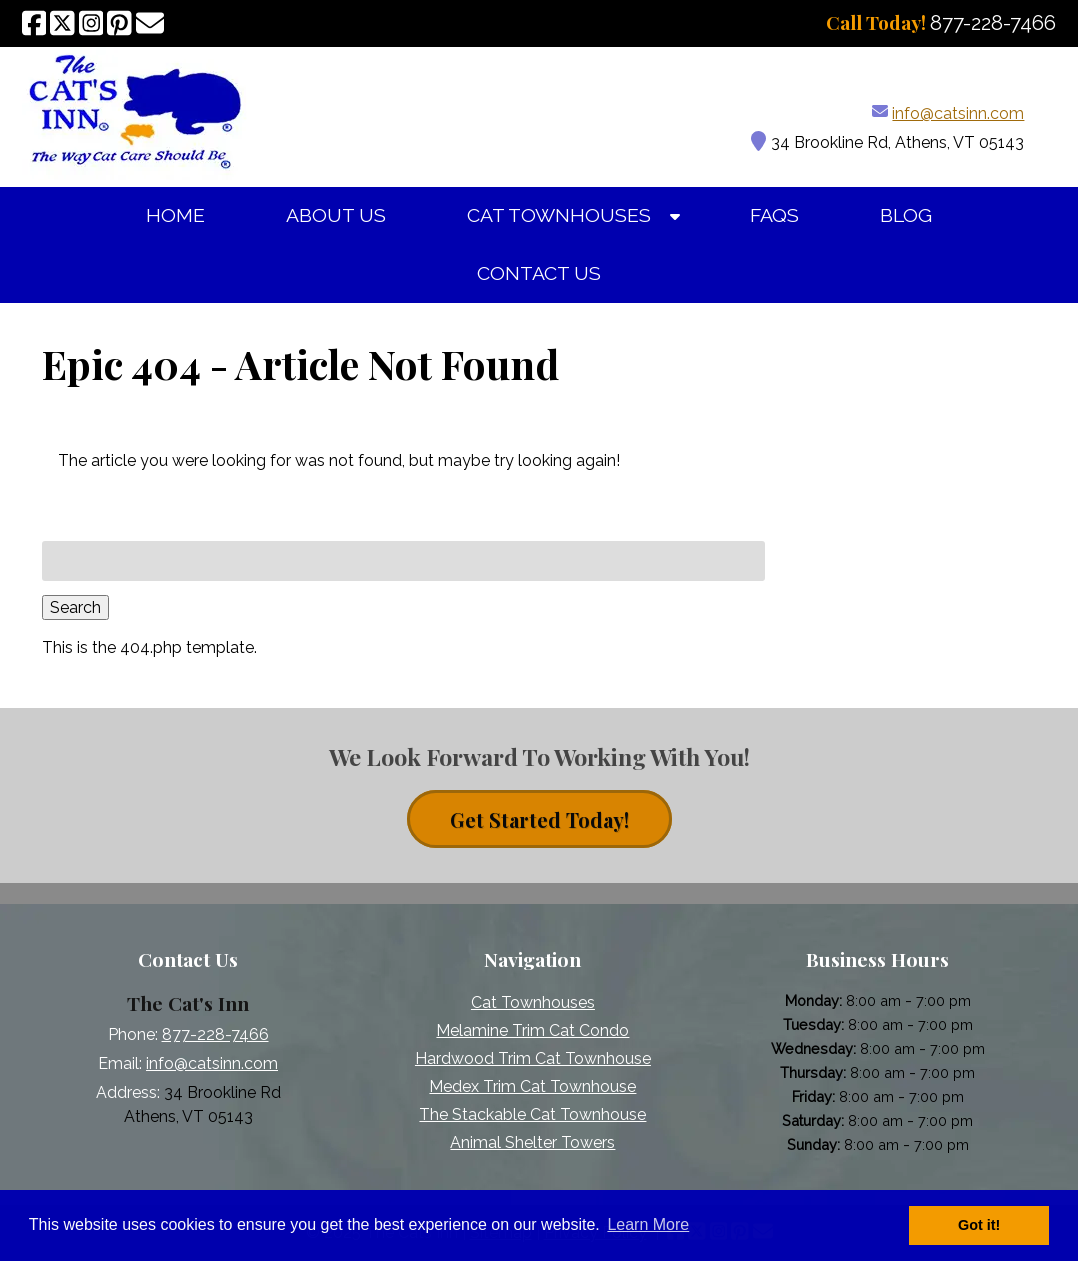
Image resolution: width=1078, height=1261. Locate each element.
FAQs (774, 215)
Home (175, 215)
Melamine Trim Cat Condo (532, 1030)
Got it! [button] (979, 1225)
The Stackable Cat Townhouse (532, 1114)
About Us (336, 215)
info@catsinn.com (958, 113)
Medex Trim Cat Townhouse (532, 1086)
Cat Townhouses (559, 215)
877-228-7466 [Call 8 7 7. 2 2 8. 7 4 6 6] (215, 1034)
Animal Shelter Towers (532, 1142)
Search (75, 607)
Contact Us (539, 273)
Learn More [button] (648, 1224)
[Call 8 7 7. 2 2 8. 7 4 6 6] (993, 23)
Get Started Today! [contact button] (539, 819)
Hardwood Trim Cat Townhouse (533, 1058)
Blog (906, 215)
